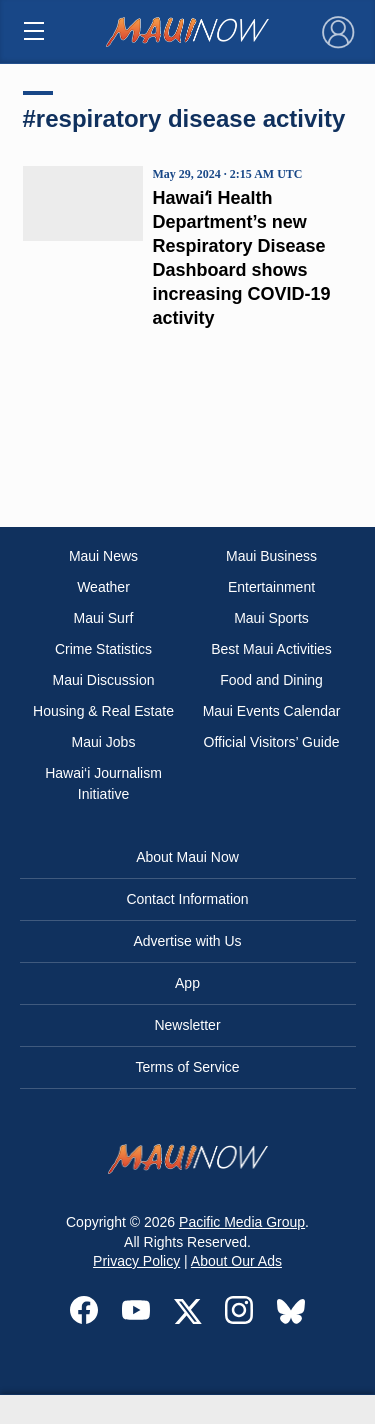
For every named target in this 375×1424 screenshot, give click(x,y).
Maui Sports (271, 618)
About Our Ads (236, 1261)
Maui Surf (104, 618)
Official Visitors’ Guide (272, 742)
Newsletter (187, 1025)
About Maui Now (187, 857)
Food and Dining (271, 680)
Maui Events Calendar (272, 711)
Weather (103, 587)
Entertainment (271, 587)
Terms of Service (187, 1067)
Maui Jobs (104, 742)
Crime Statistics (103, 649)
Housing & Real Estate (103, 711)
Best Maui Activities (271, 649)
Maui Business (271, 556)
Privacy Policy (136, 1261)
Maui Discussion (104, 680)
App (187, 983)
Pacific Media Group (242, 1222)
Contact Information (187, 899)
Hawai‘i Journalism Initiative (103, 783)
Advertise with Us (187, 941)
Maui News (103, 556)
